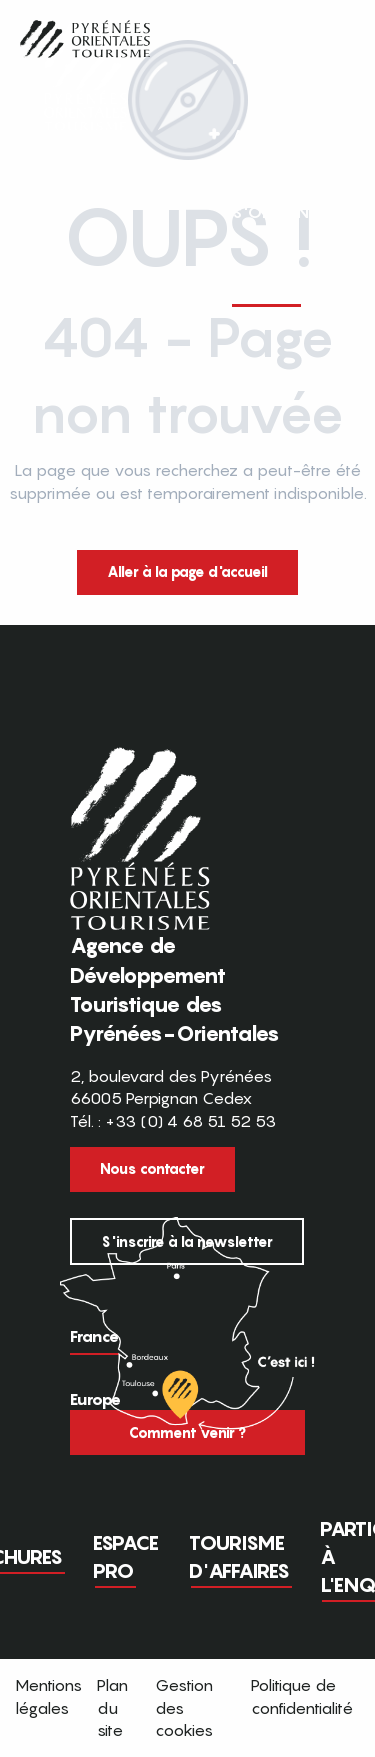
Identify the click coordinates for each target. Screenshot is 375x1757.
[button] (323, 185)
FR (281, 184)
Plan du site (112, 1707)
